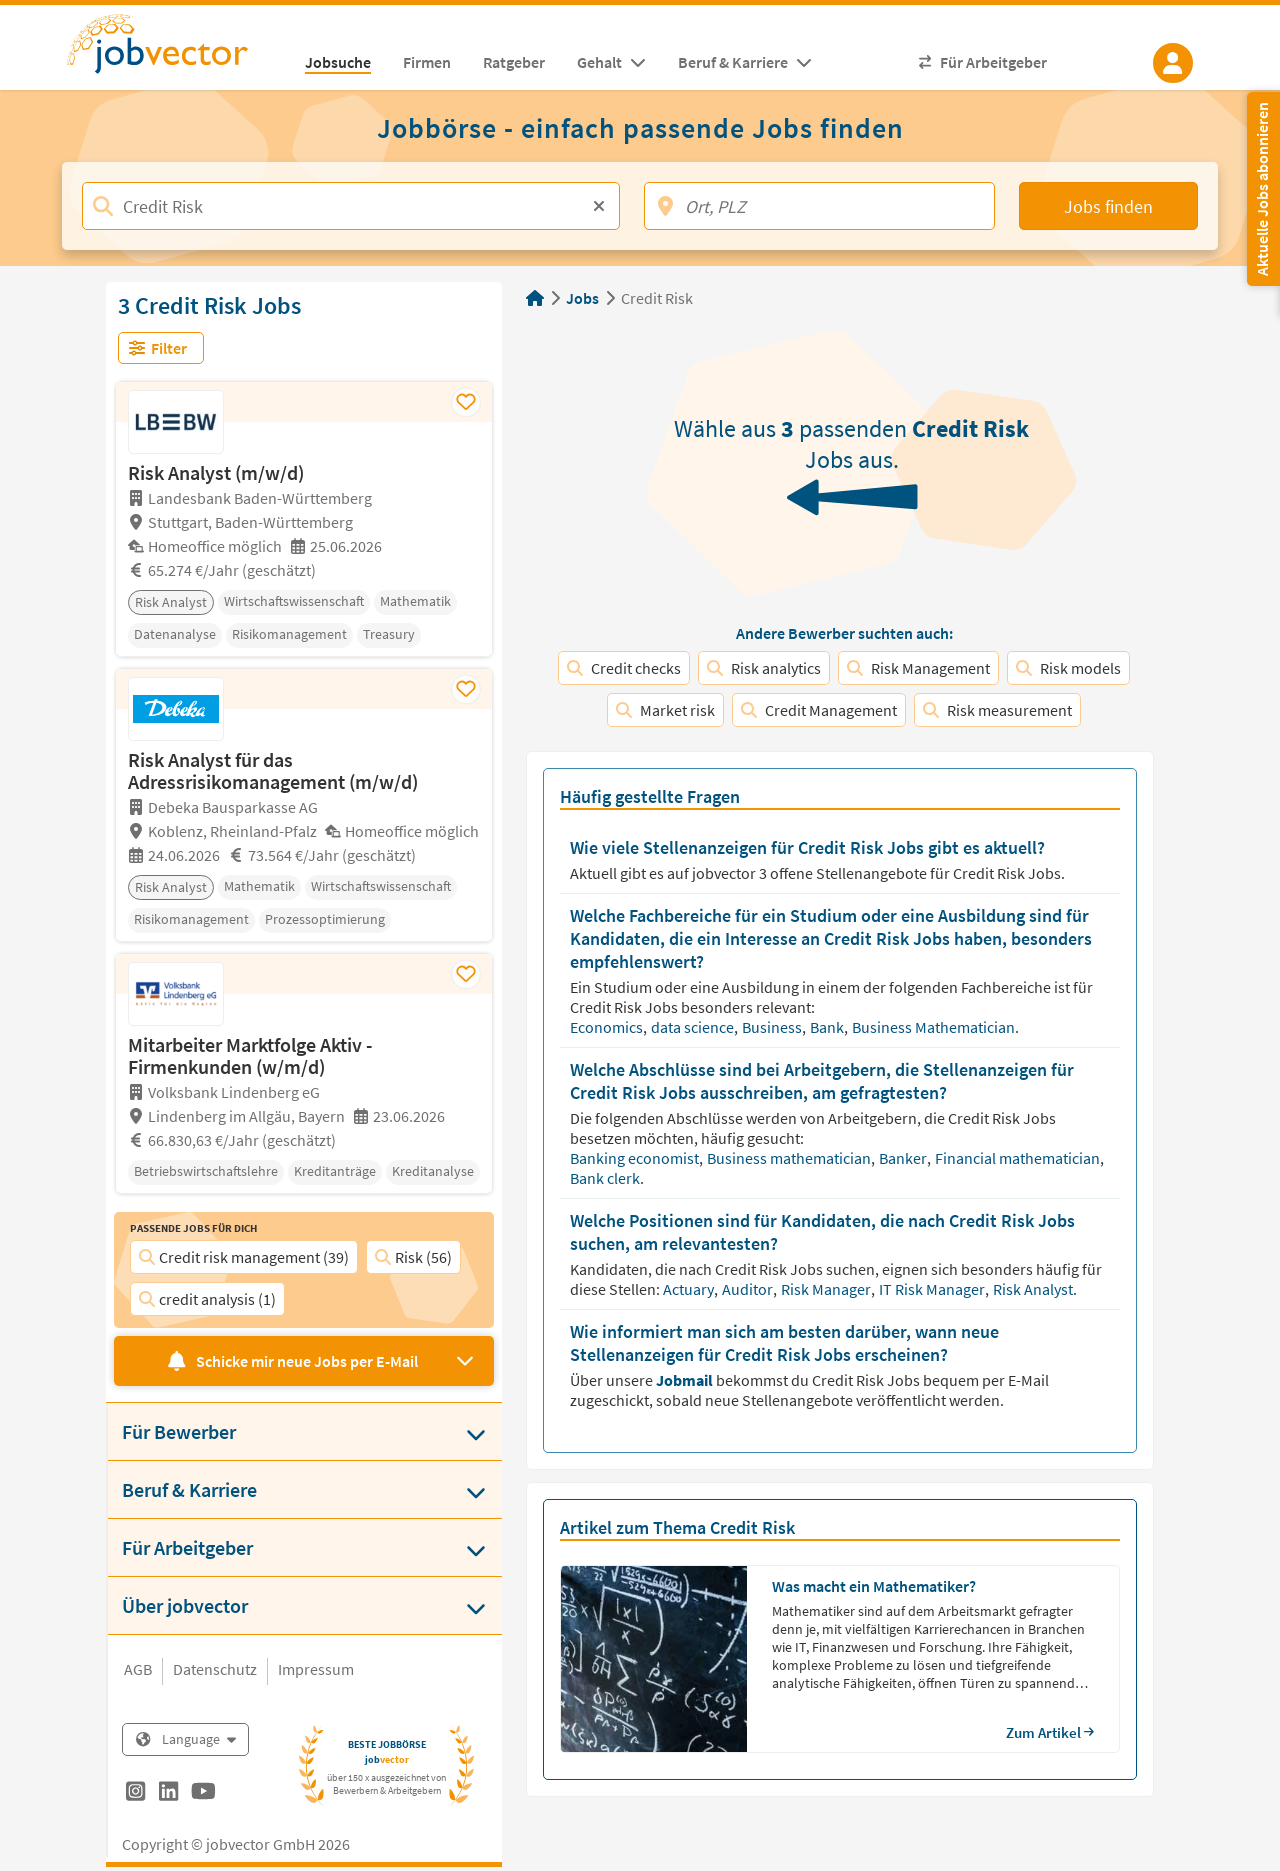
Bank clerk (606, 1178)
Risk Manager (827, 1289)
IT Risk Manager (933, 1289)
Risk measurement (997, 710)
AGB (138, 1669)
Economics (608, 1027)
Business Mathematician (935, 1027)
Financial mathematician (1019, 1158)
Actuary (690, 1289)
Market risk (665, 710)
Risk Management (918, 668)
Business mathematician (790, 1158)
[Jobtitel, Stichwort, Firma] (351, 206)
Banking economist (636, 1158)
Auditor (749, 1289)
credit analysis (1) (207, 1299)
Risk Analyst (1034, 1289)
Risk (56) (413, 1257)
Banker (904, 1158)
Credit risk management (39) (244, 1257)
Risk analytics (764, 668)
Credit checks (624, 668)
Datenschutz (215, 1669)
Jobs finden (1108, 206)
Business (773, 1027)
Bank (828, 1027)
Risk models (1068, 668)
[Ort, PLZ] (819, 206)
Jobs (582, 298)
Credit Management (819, 710)
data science (694, 1027)
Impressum (316, 1669)
